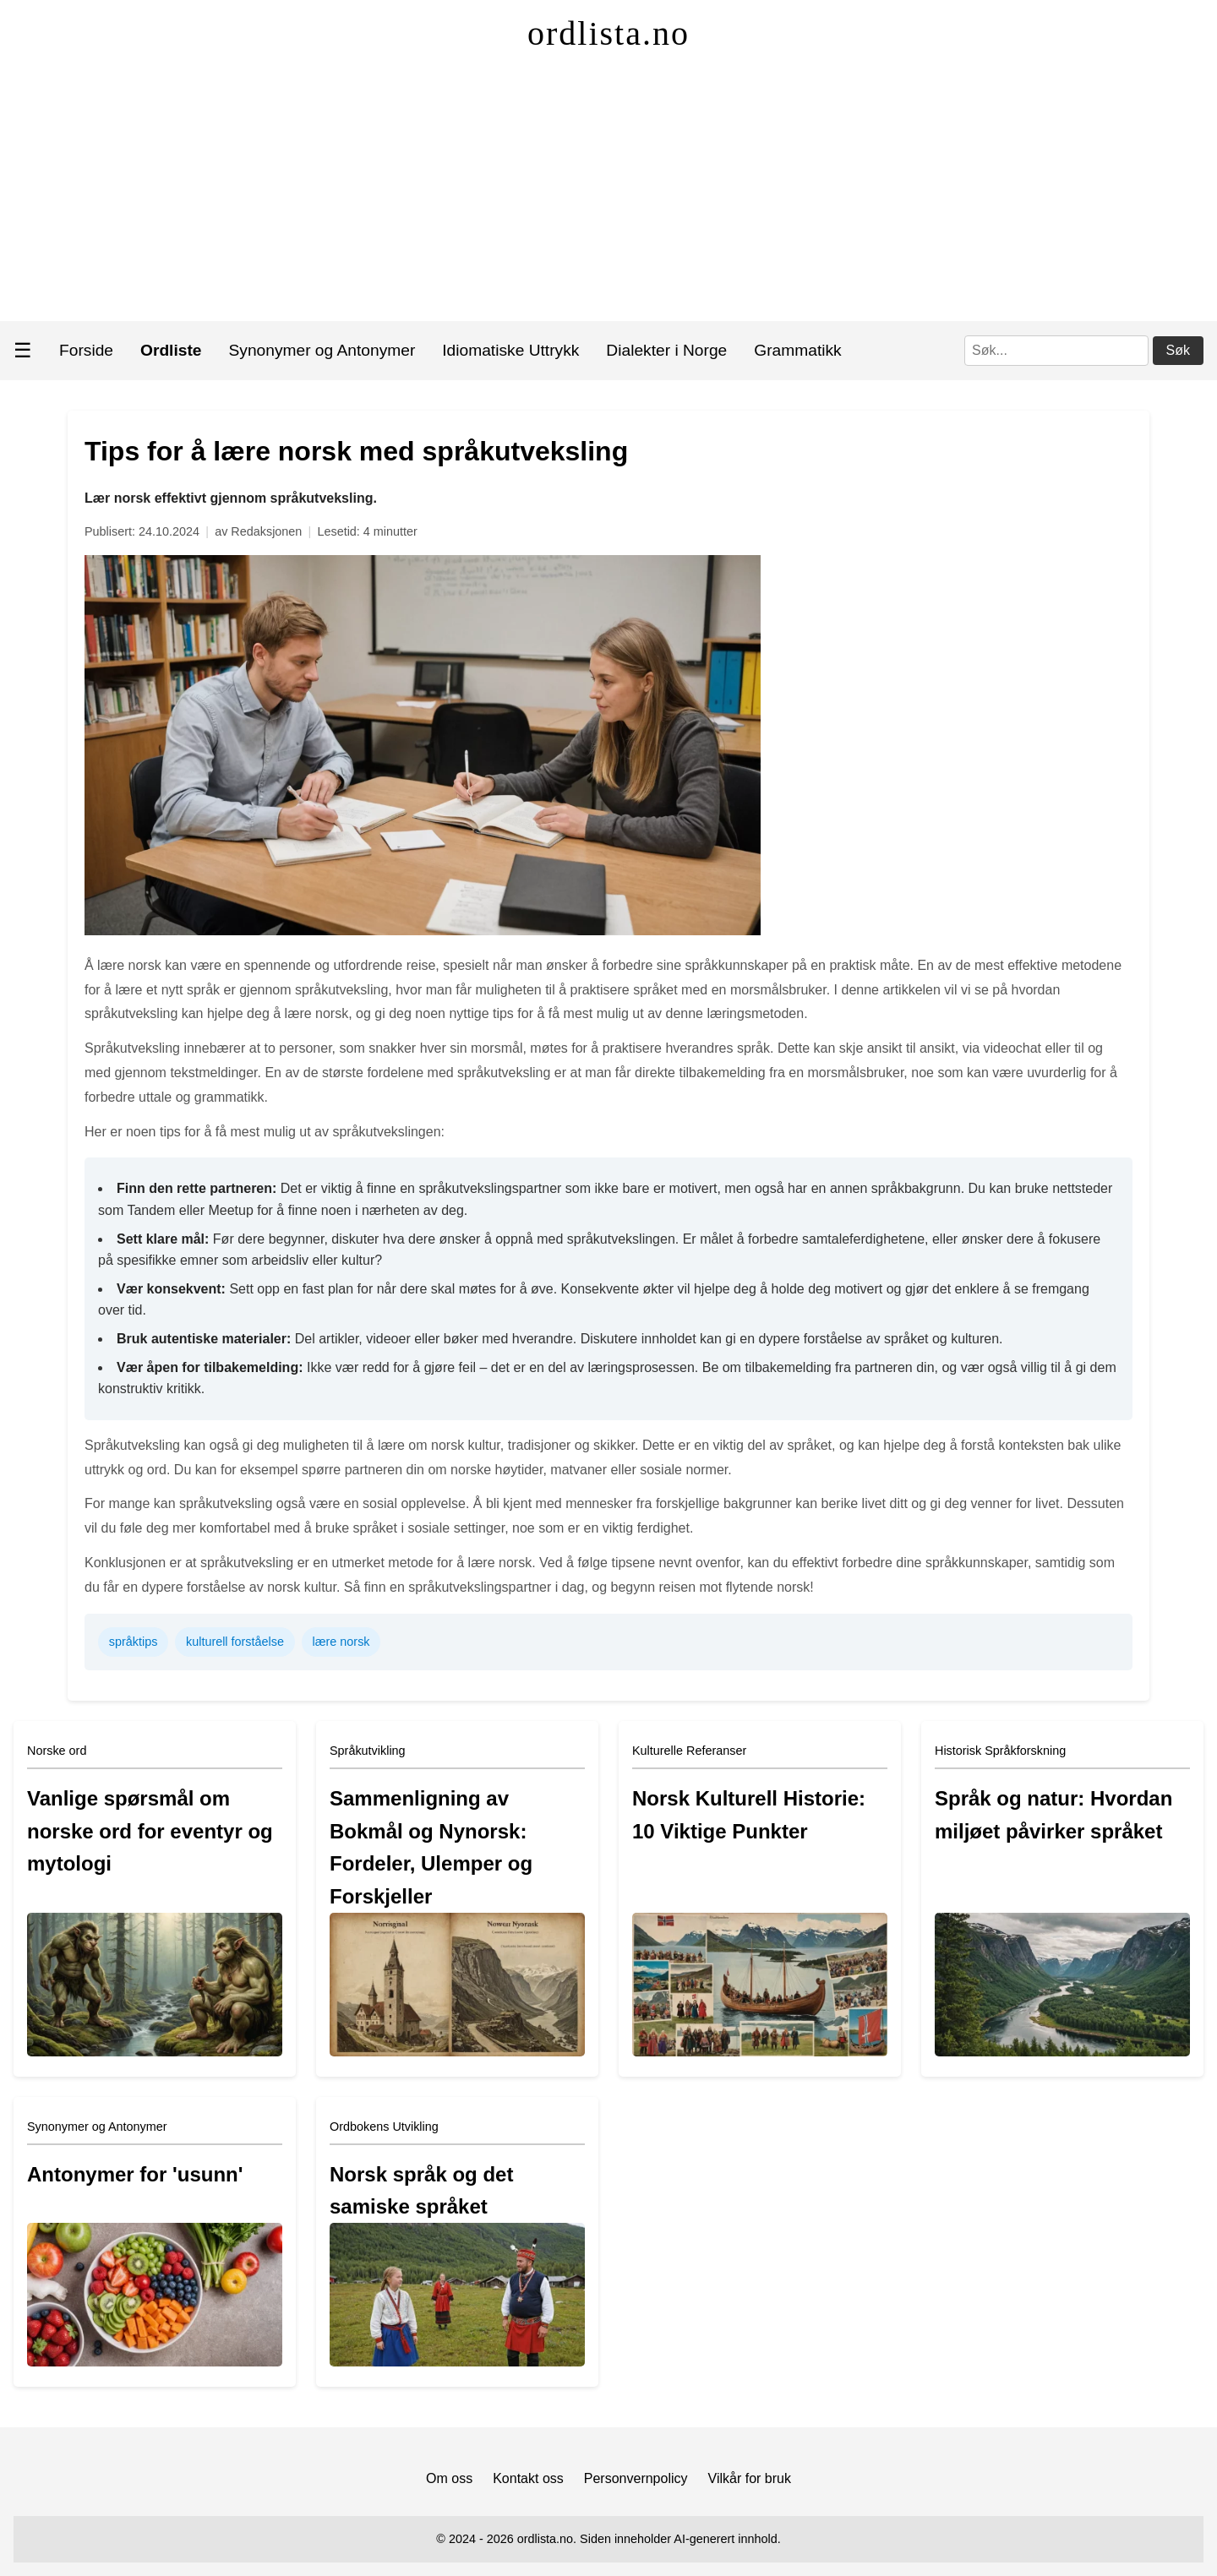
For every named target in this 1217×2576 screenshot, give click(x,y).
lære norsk (341, 1641)
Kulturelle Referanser (689, 1750)
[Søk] (1056, 350)
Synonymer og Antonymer (322, 350)
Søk (1178, 350)
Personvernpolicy (636, 2478)
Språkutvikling (368, 1750)
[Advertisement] (608, 194)
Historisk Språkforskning (1000, 1750)
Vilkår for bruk (749, 2478)
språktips (133, 1641)
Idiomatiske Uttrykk (510, 350)
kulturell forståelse (235, 1641)
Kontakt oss (528, 2478)
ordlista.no (608, 33)
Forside (86, 350)
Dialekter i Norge (666, 350)
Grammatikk (797, 350)
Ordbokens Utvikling (384, 2126)
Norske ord (56, 1750)
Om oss (449, 2478)
